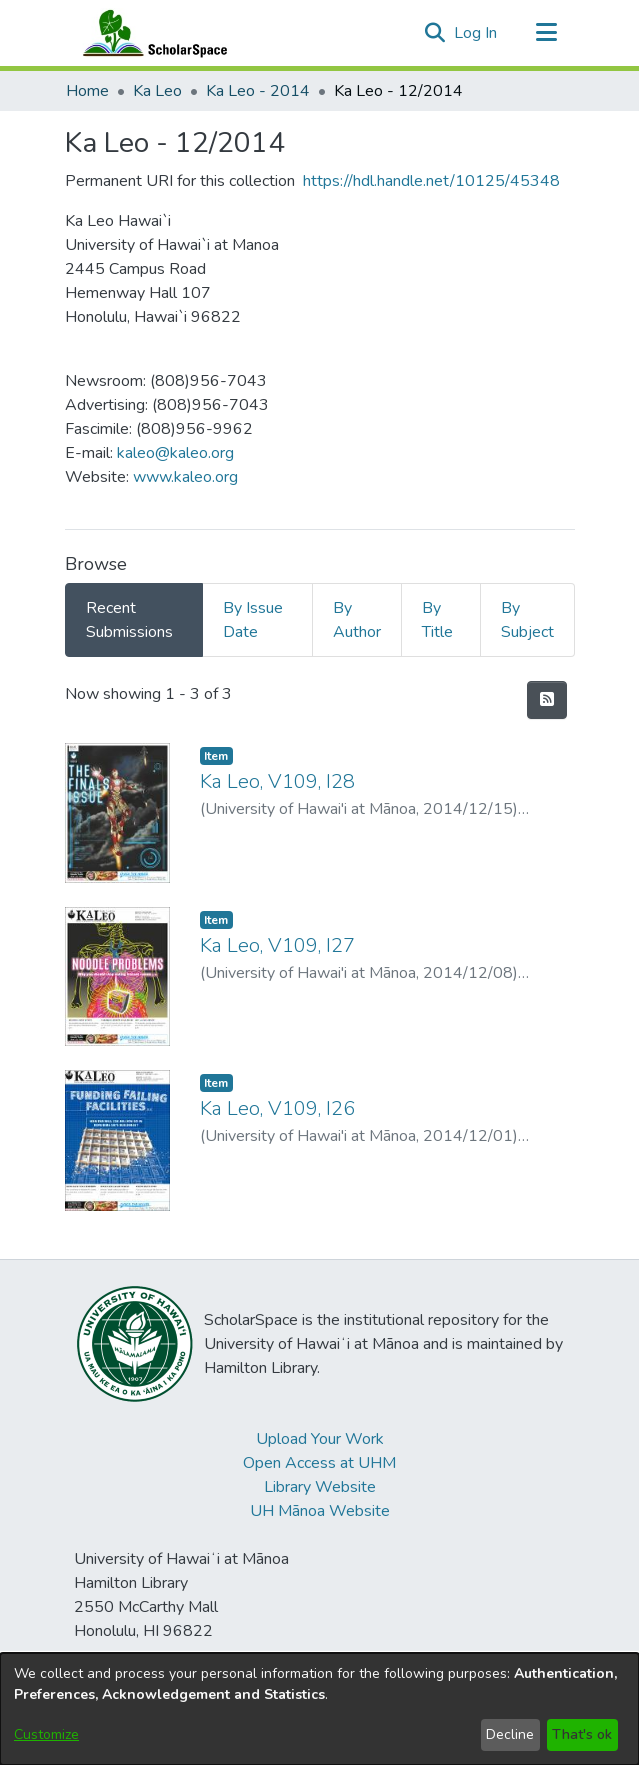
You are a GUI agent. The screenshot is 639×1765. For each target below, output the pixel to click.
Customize (46, 1734)
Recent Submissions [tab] (129, 620)
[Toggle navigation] (547, 33)
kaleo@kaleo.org (175, 453)
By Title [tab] (437, 620)
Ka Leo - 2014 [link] (258, 91)
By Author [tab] (357, 620)
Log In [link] (476, 33)
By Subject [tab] (527, 620)
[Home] (151, 33)
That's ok (582, 1734)
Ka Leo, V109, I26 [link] (277, 1108)
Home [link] (87, 91)
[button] (435, 33)
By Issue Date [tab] (253, 620)
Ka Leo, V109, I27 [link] (277, 945)
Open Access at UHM (319, 1463)
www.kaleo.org (185, 477)
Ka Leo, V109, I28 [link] (277, 781)
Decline (510, 1734)
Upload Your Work (320, 1439)
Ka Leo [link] (157, 91)
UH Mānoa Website (320, 1511)
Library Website (320, 1487)
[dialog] (319, 1709)
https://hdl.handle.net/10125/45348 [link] (431, 181)
